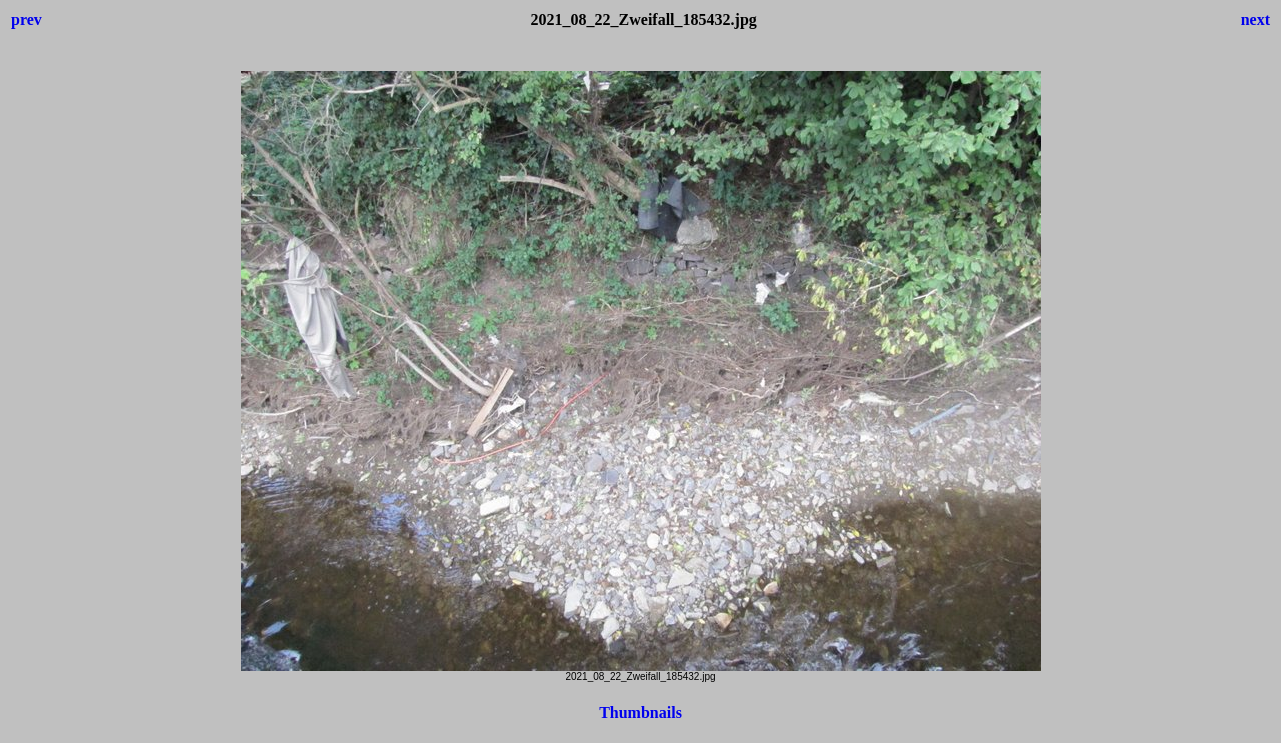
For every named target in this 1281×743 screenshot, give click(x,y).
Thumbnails (640, 712)
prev (26, 19)
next (1255, 19)
